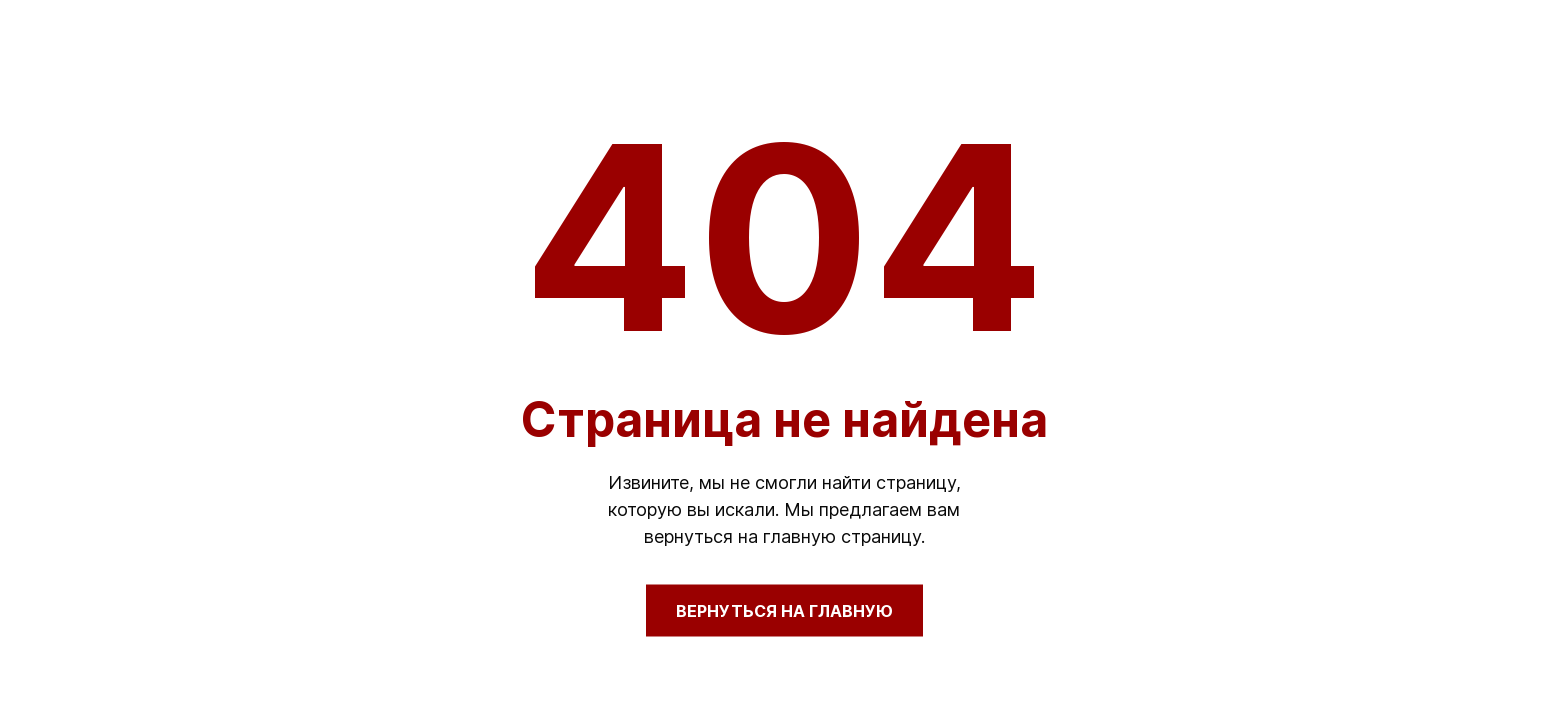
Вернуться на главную (784, 611)
